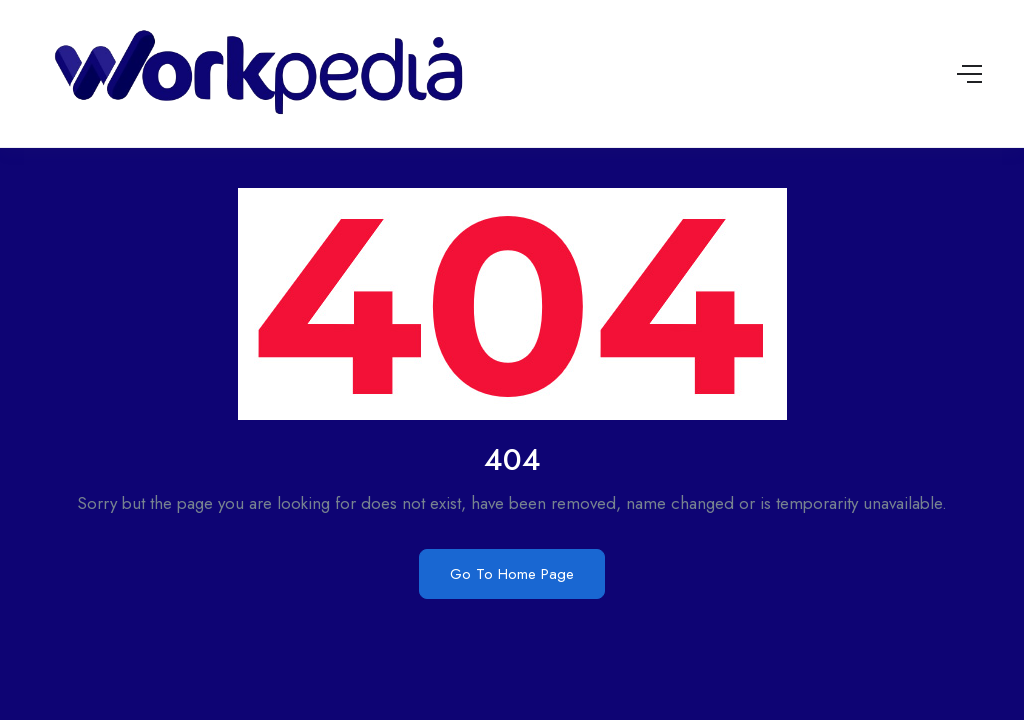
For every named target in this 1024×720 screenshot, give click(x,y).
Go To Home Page (512, 574)
